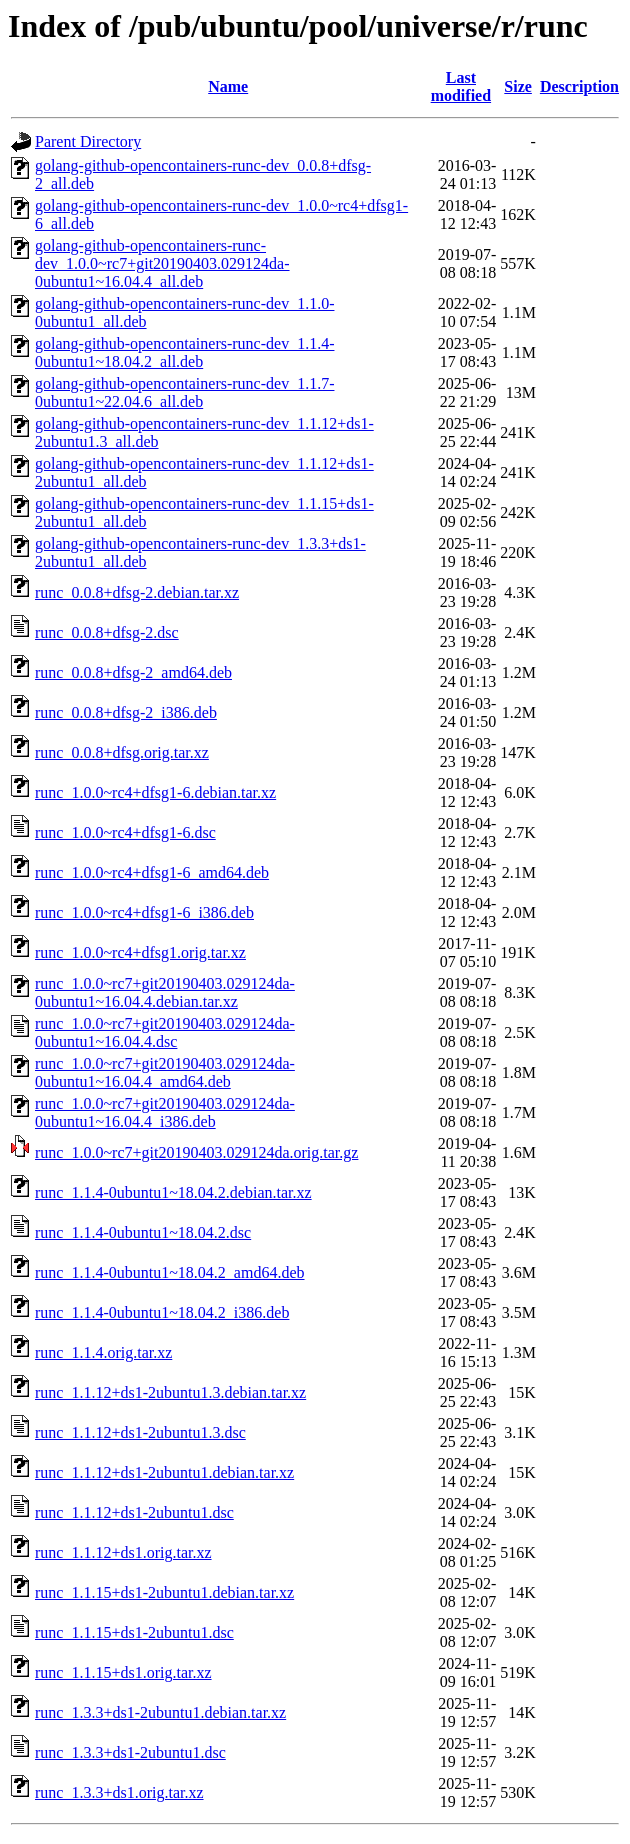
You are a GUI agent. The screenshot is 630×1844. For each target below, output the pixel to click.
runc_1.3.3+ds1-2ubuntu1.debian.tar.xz (160, 1712)
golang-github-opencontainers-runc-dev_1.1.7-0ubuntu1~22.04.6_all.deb (184, 392)
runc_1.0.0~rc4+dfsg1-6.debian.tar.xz (155, 792)
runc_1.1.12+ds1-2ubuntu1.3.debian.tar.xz (170, 1392)
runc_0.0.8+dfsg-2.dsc (107, 632)
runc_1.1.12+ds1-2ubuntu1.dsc (134, 1512)
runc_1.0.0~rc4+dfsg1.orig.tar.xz (140, 952)
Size (518, 86)
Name (228, 86)
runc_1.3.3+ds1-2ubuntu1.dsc (130, 1752)
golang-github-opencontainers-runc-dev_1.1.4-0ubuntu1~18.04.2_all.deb (184, 352)
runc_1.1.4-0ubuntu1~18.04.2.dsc (143, 1232)
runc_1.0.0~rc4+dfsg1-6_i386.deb (144, 912)
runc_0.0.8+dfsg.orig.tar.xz (122, 752)
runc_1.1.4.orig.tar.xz (103, 1352)
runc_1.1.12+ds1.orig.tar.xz (123, 1552)
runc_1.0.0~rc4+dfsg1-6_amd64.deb (152, 872)
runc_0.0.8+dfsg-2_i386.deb (126, 712)
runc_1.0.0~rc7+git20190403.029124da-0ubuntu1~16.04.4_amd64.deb (165, 1072)
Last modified (461, 86)
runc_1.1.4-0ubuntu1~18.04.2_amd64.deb (170, 1272)
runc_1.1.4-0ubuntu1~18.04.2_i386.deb (162, 1312)
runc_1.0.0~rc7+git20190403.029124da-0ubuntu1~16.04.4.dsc (165, 1032)
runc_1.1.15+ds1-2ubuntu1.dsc (134, 1632)
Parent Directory (88, 141)
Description (579, 86)
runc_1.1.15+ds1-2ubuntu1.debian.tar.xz (164, 1592)
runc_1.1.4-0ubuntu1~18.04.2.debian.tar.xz (173, 1192)
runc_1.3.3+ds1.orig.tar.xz (119, 1792)
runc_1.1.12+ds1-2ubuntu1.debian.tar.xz (164, 1472)
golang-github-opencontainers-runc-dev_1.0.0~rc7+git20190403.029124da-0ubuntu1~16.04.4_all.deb (162, 263)
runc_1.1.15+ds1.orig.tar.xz (123, 1672)
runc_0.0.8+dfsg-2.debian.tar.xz (137, 592)
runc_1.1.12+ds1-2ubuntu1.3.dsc (140, 1432)
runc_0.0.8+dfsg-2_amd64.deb (133, 672)
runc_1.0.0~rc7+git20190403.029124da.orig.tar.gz (196, 1152)
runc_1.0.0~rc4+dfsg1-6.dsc (125, 832)
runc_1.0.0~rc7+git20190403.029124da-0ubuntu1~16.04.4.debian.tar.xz (165, 992)
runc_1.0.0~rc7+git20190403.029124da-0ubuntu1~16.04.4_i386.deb (165, 1112)
